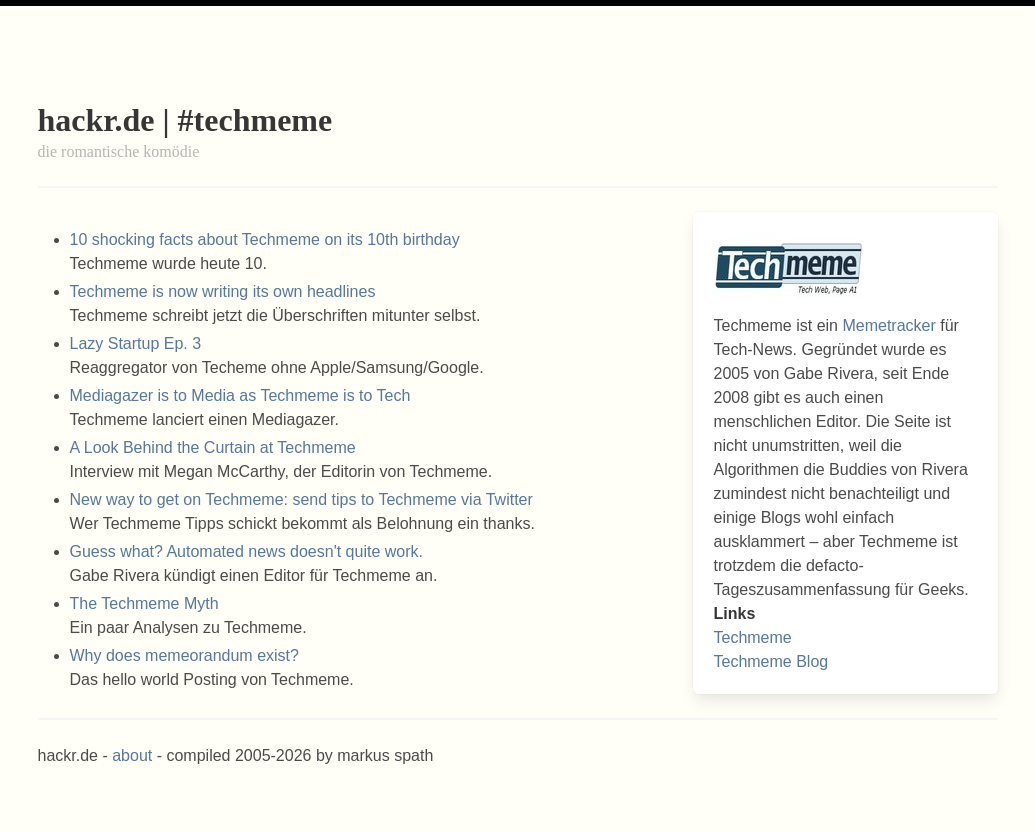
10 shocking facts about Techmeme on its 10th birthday (265, 239)
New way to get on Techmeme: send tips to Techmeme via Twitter (301, 499)
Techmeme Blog (770, 661)
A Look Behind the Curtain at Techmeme (213, 447)
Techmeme (752, 637)
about (132, 755)
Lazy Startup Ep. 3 (136, 343)
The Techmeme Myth (144, 603)
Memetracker (888, 325)
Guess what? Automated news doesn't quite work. (246, 551)
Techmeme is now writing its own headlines (223, 291)
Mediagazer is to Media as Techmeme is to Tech (240, 395)
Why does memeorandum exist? (184, 655)
